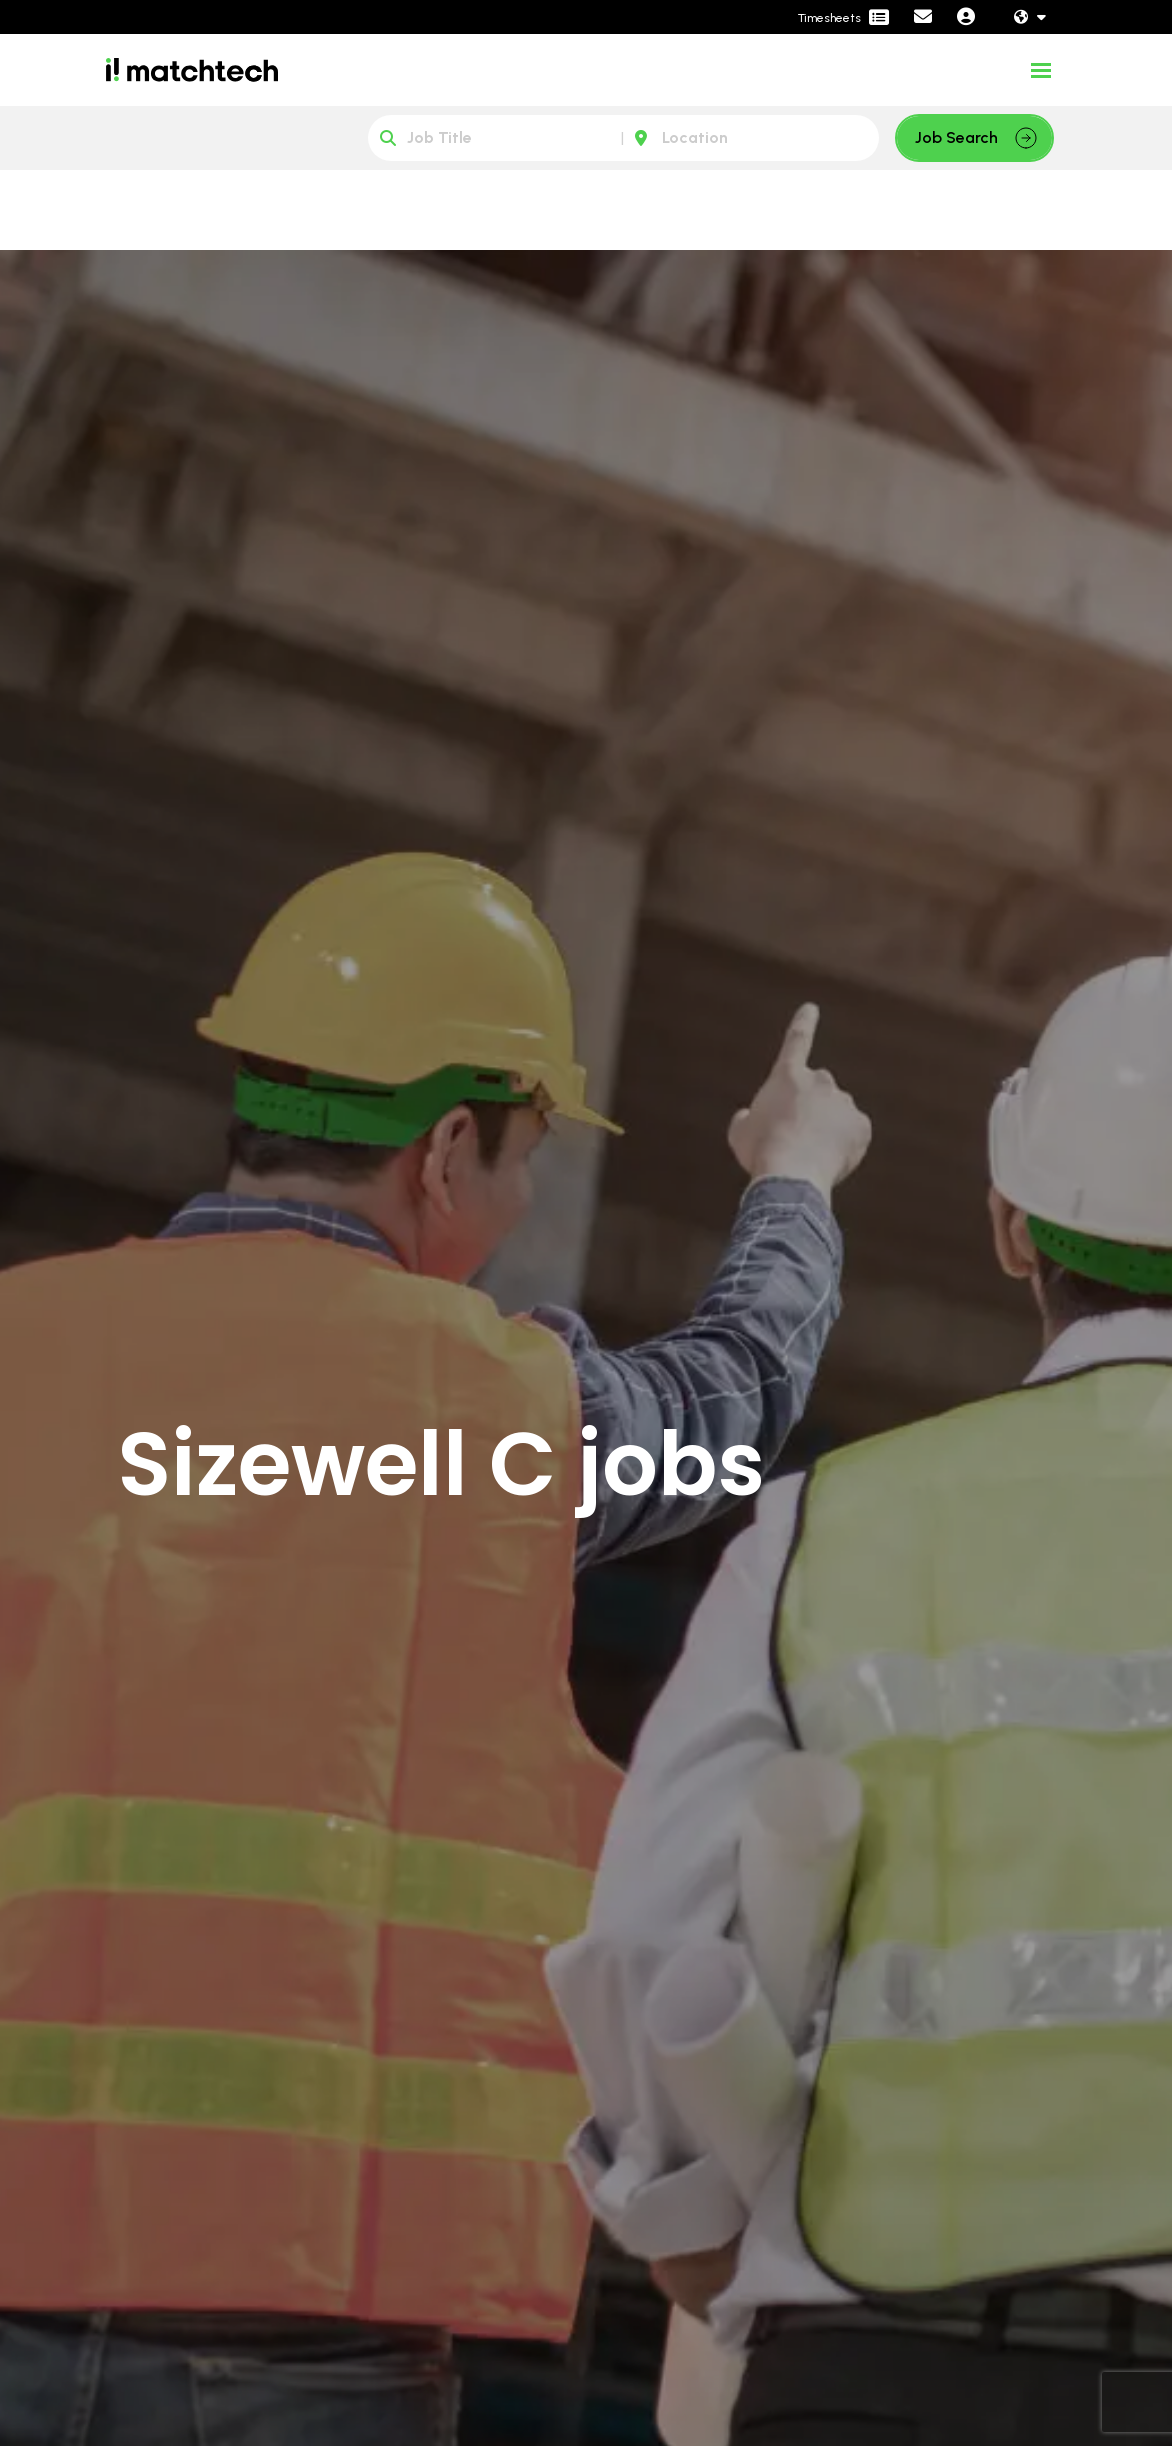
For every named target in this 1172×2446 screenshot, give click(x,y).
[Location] (751, 138)
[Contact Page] (923, 17)
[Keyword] (496, 138)
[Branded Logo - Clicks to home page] (192, 70)
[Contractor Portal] (843, 18)
